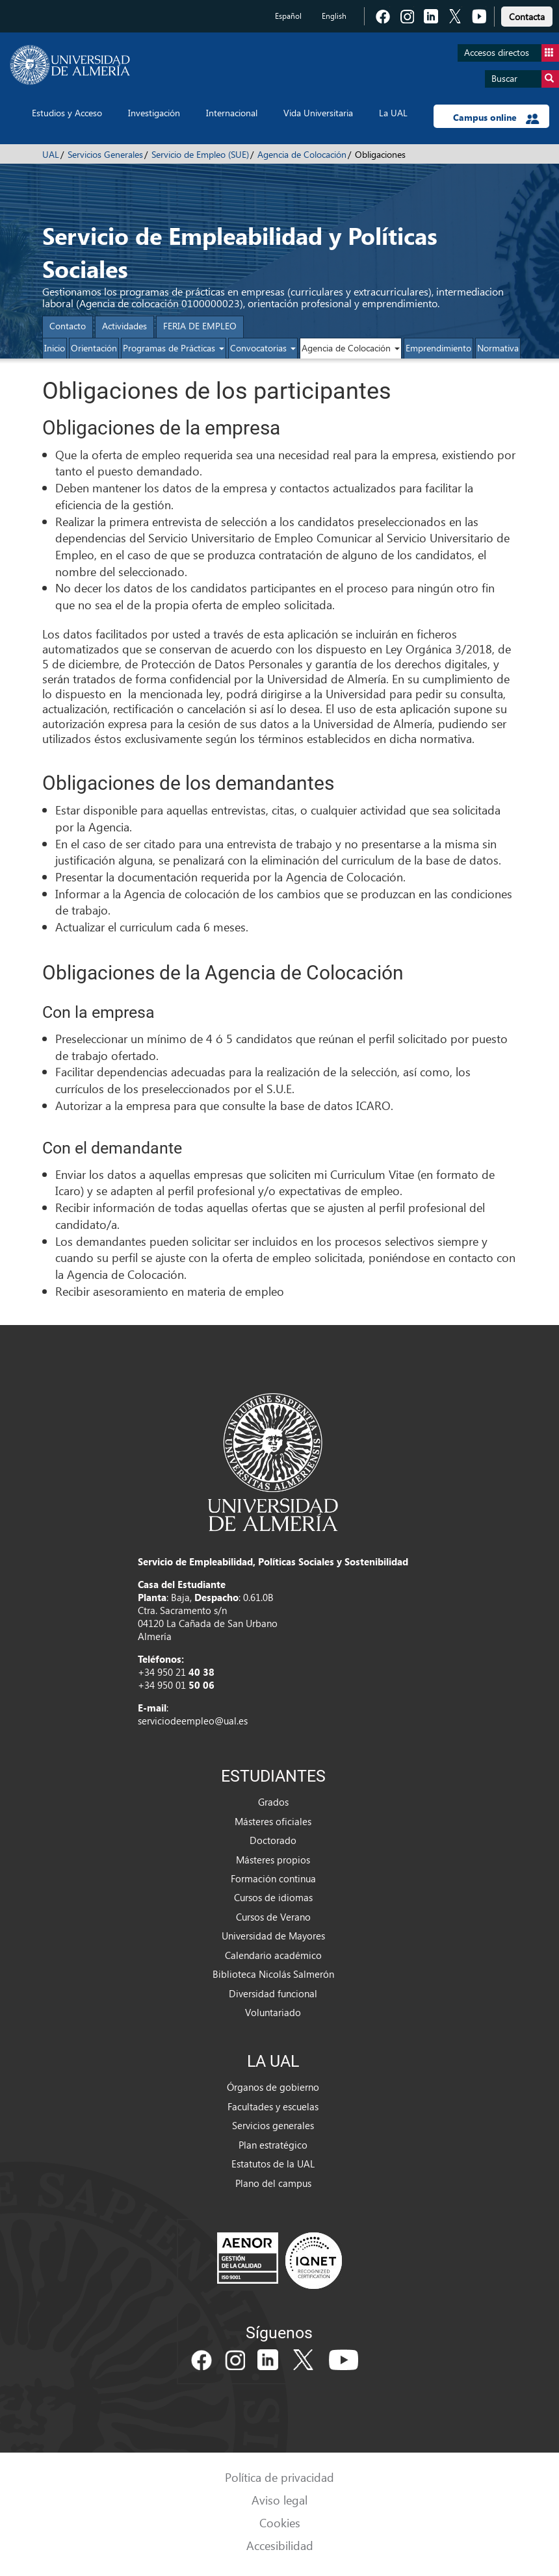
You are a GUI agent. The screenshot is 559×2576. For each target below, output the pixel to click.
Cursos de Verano (273, 1916)
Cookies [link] (279, 2522)
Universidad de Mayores (273, 1935)
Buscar (525, 79)
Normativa (498, 348)
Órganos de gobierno (273, 2086)
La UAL (393, 113)
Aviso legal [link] (279, 2500)
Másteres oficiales (273, 1821)
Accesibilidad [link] (279, 2545)
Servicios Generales (105, 154)
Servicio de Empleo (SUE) (200, 154)
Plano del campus (273, 2183)
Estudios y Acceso (67, 113)
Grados (273, 1801)
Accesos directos (511, 53)
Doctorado (273, 1840)
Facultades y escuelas (273, 2106)
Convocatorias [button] (263, 348)
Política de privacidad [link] (279, 2477)
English (334, 16)
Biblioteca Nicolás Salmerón (273, 1973)
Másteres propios (273, 1859)
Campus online (496, 117)
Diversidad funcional (273, 1993)
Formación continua (273, 1878)
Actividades (124, 326)
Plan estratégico (273, 2144)
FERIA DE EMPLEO (200, 326)
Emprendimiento (438, 348)
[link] (526, 14)
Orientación (94, 348)
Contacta (527, 16)
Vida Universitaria (318, 113)
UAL (50, 154)
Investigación (154, 113)
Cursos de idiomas (273, 1897)
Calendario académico (273, 1955)
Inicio (54, 348)
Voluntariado (273, 2012)
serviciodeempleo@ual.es (193, 1720)
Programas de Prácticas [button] (173, 348)
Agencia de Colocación (301, 154)
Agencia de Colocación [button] (351, 348)
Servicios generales (273, 2125)
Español (288, 16)
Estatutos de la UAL (273, 2163)
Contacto (67, 326)
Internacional (231, 113)
